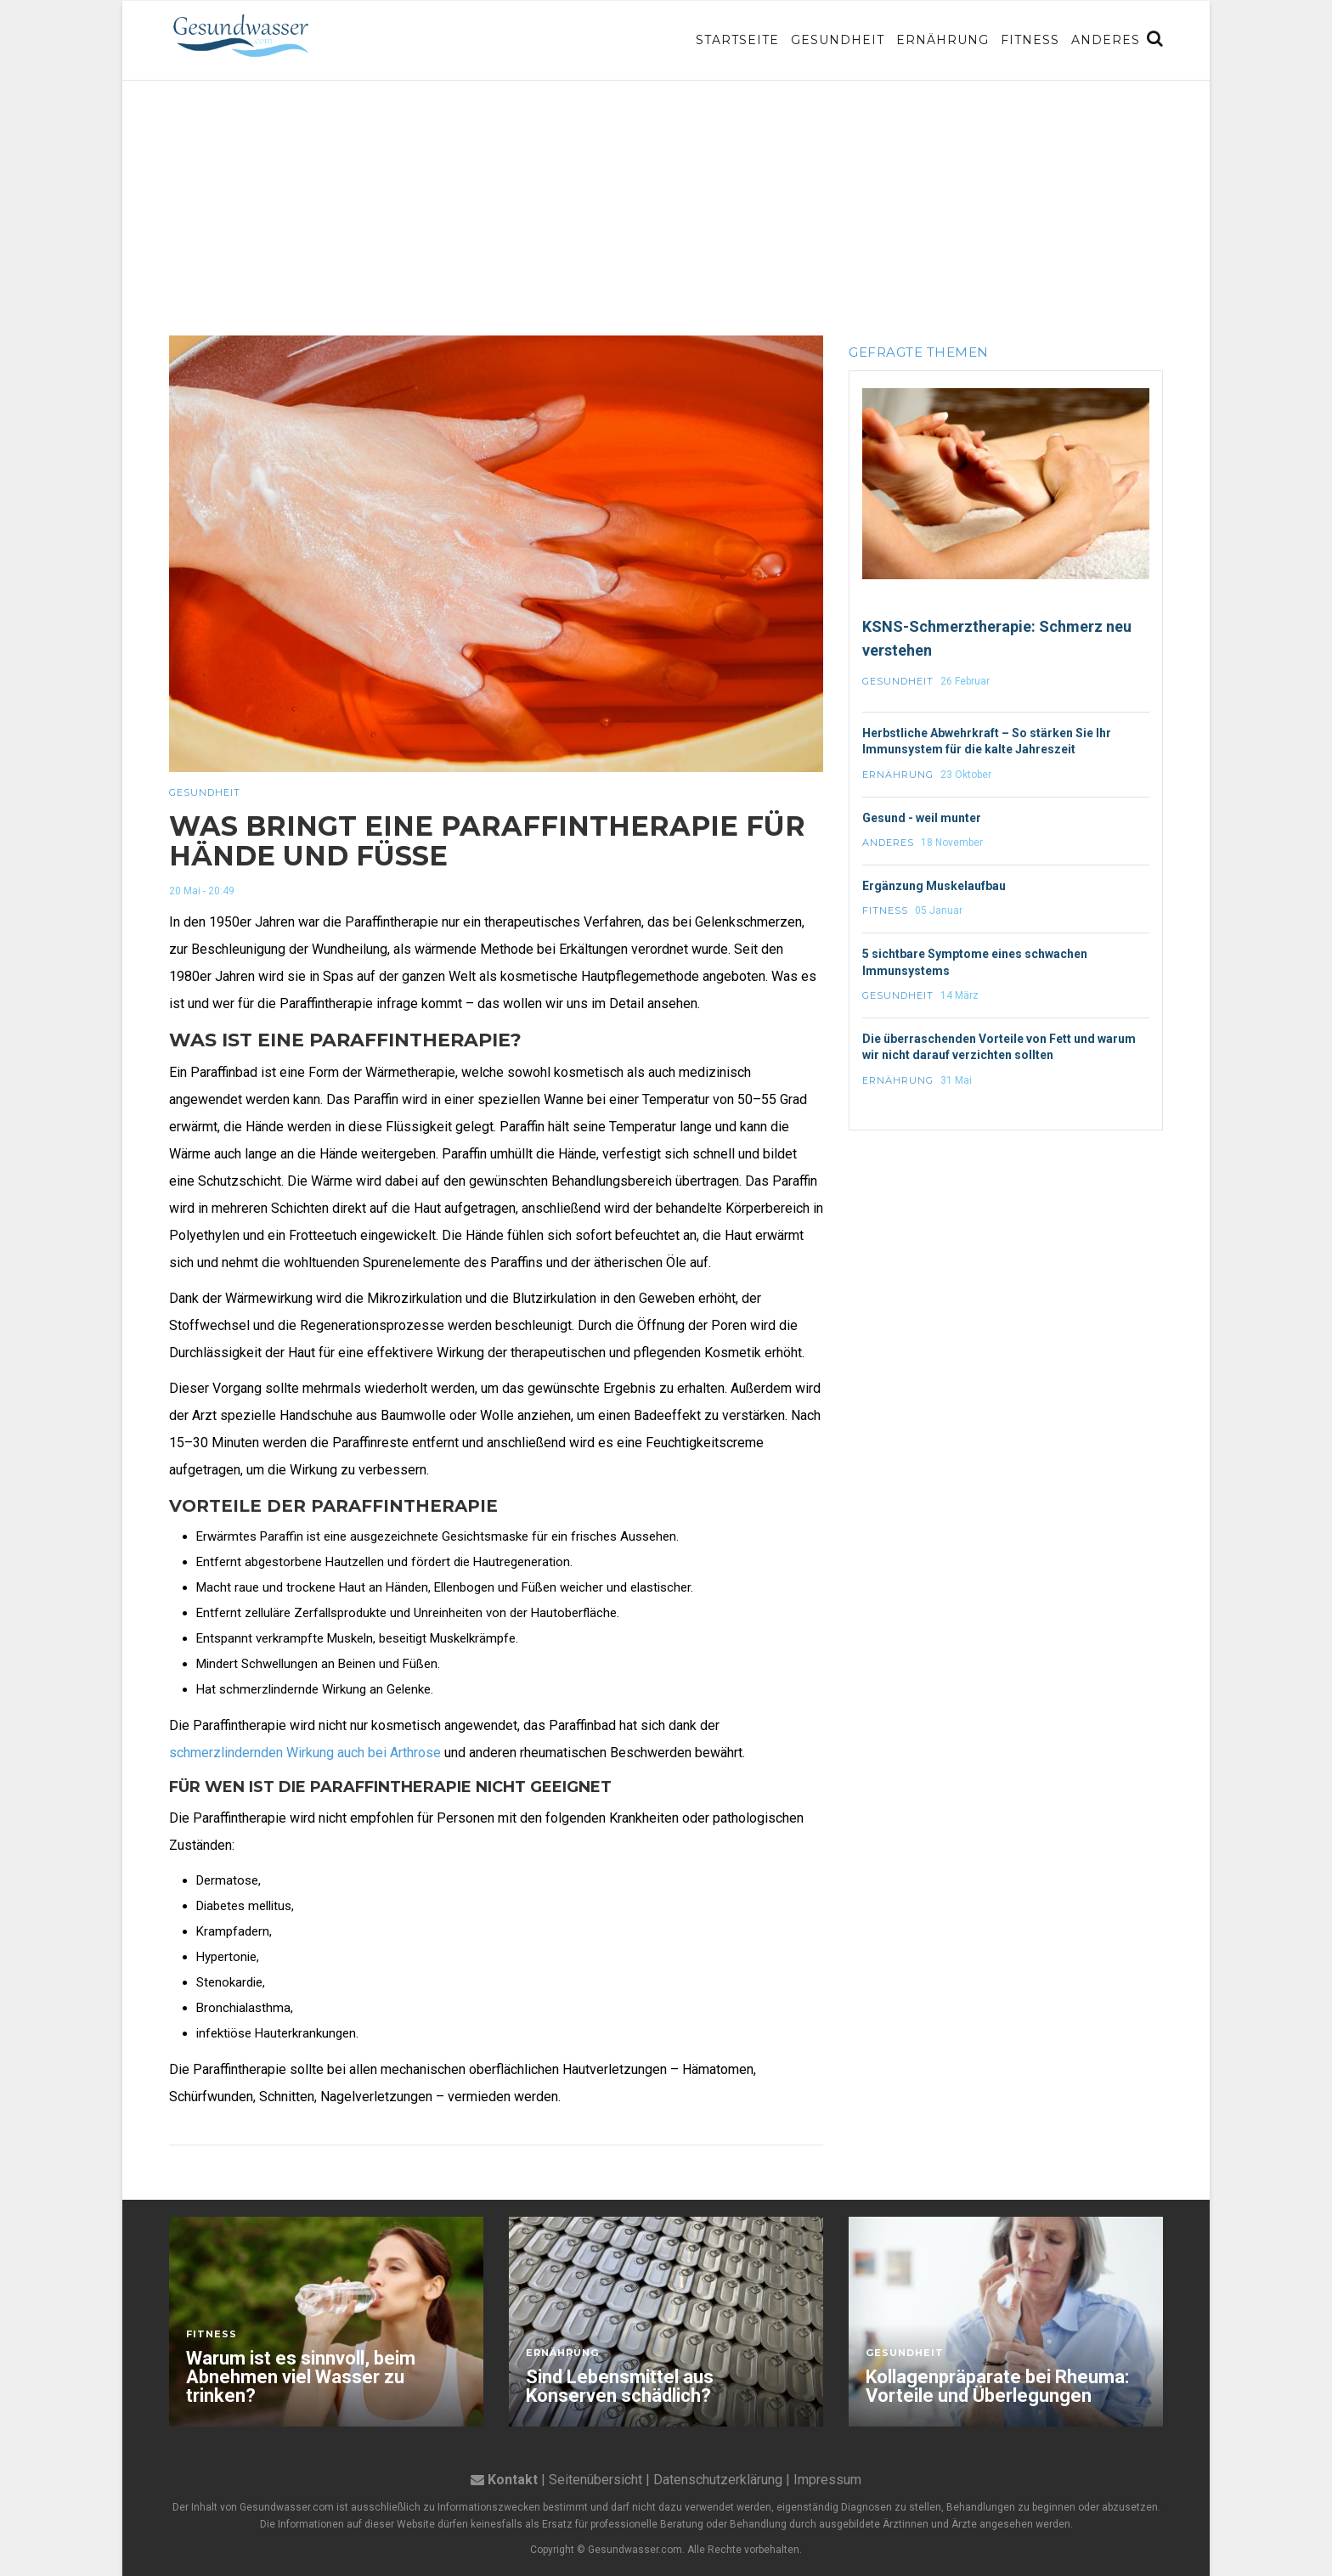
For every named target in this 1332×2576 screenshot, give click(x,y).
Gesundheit (837, 40)
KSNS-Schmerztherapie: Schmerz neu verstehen (997, 638)
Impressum (827, 2480)
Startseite (737, 40)
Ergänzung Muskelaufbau (934, 886)
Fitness (1030, 40)
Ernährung (942, 40)
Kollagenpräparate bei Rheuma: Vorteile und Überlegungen (997, 2386)
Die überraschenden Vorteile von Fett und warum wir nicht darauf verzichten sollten (999, 1047)
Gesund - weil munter (921, 818)
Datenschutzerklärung (717, 2480)
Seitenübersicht (595, 2480)
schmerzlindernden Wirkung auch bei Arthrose (305, 1753)
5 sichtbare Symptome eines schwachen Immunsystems (974, 962)
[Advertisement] (666, 208)
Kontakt (513, 2480)
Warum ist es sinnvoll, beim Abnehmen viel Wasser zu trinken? (300, 2377)
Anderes (1105, 40)
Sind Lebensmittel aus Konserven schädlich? (620, 2386)
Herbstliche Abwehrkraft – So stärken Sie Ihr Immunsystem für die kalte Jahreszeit (986, 741)
